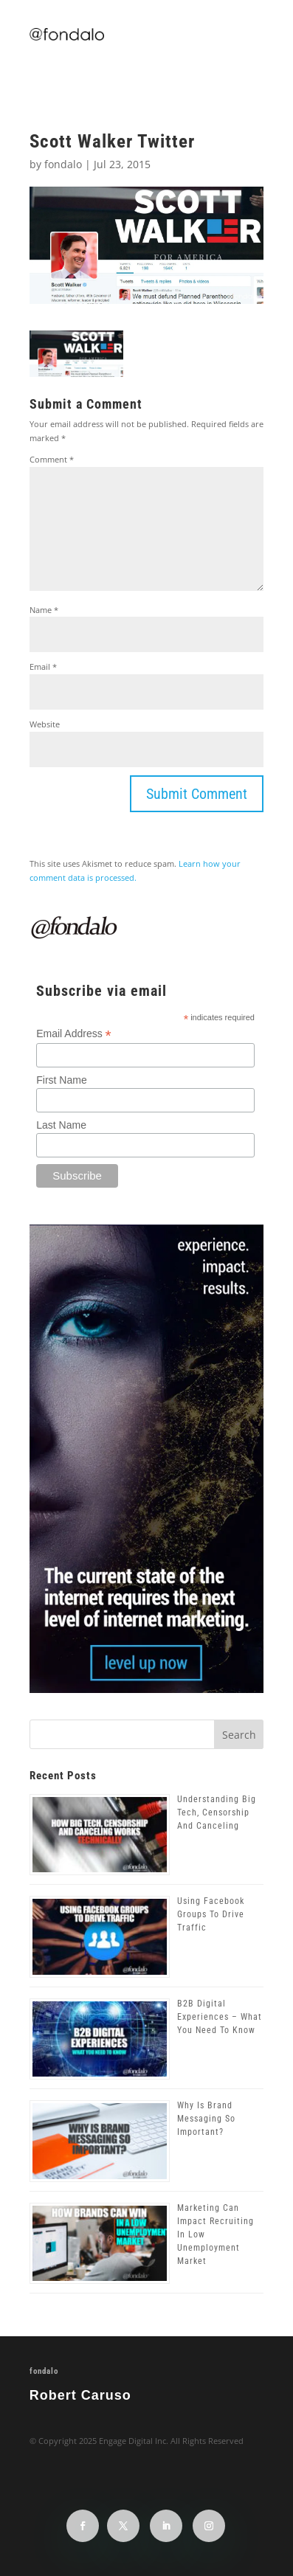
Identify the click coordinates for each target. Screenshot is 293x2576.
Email (43, 666)
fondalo (63, 164)
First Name (61, 1080)
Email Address (73, 1034)
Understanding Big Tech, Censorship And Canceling (216, 1812)
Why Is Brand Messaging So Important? (206, 2118)
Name (44, 609)
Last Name (61, 1125)
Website (45, 724)
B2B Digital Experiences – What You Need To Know (219, 2016)
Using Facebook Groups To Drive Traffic (210, 1914)
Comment (52, 459)
